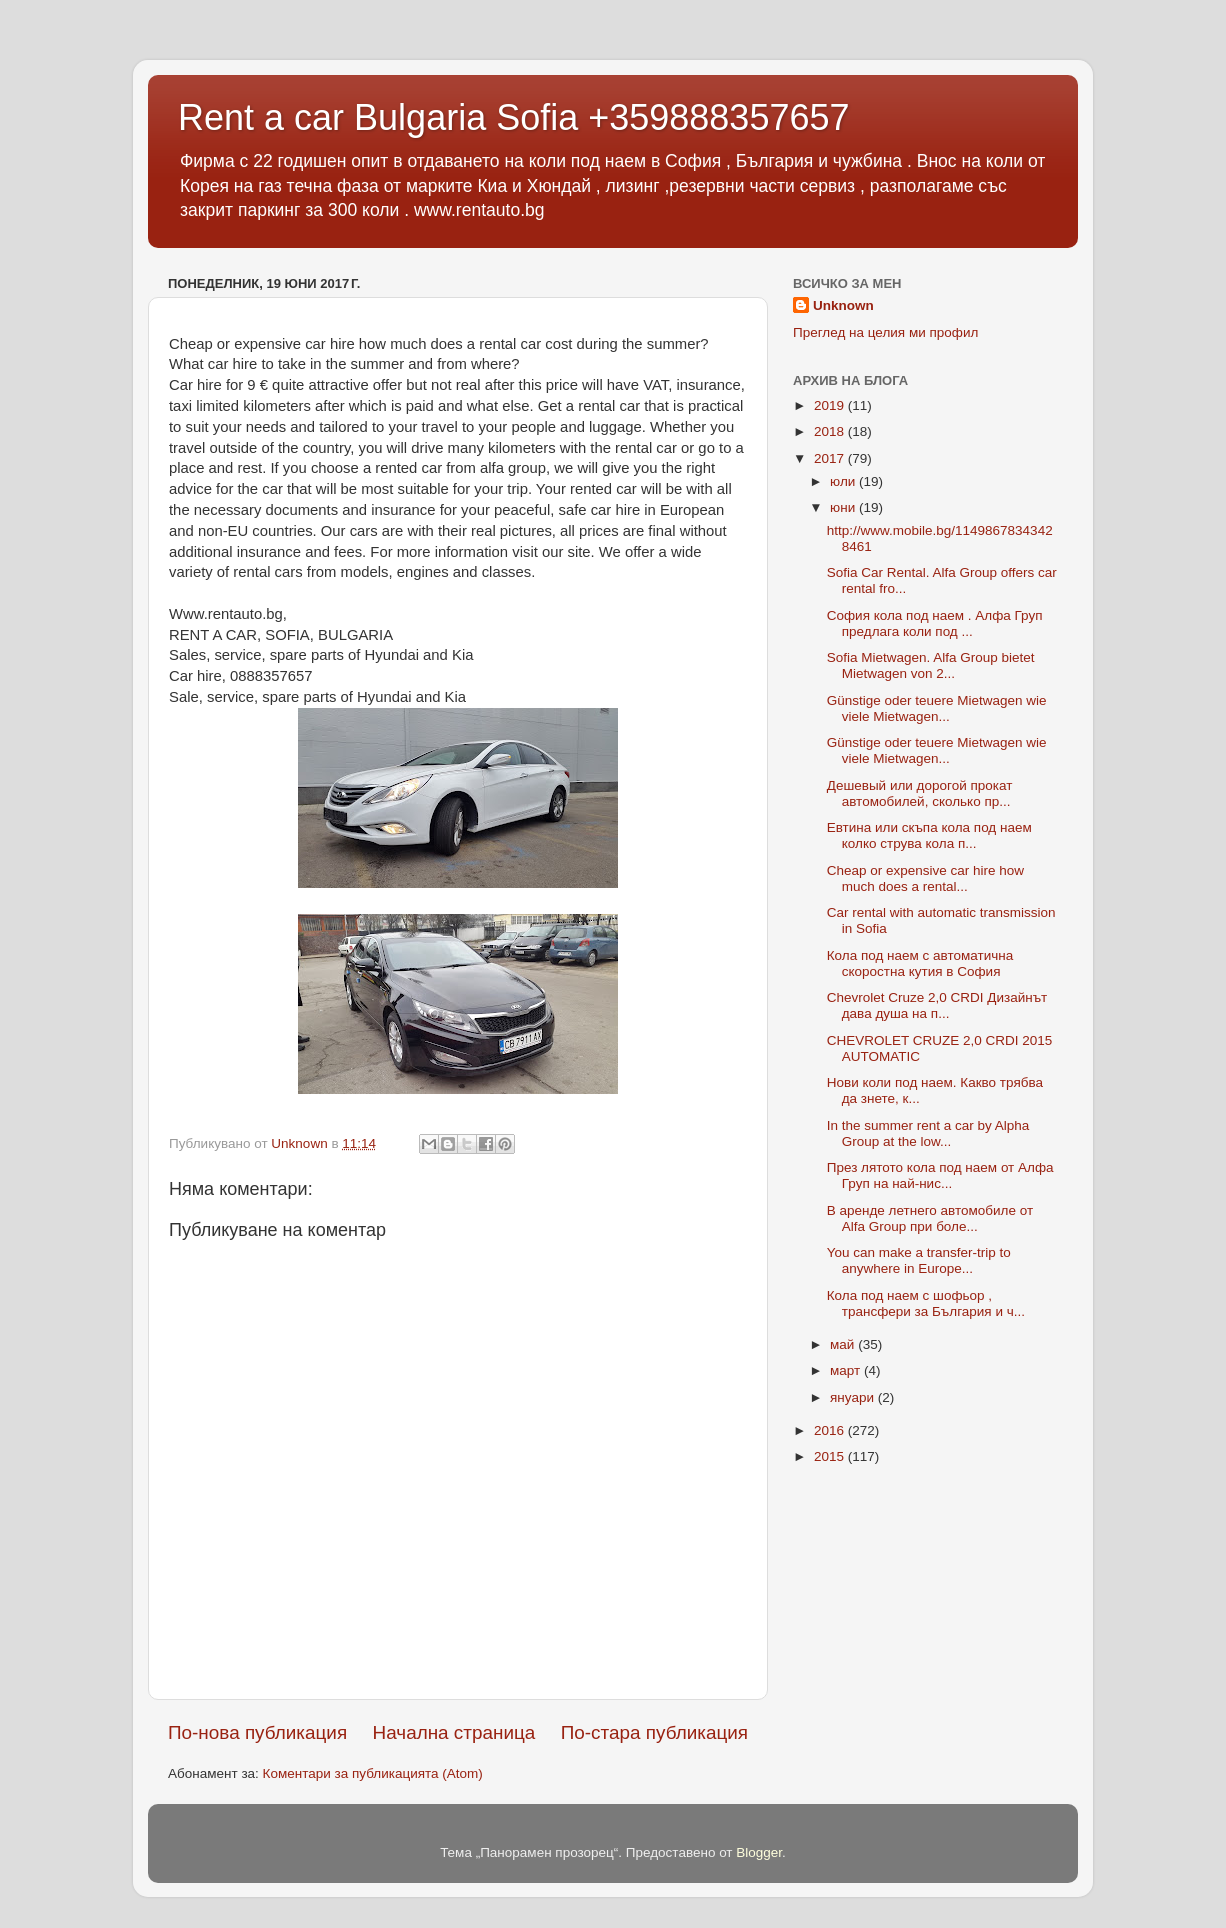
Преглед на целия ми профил (885, 332)
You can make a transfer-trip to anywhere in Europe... (919, 1260)
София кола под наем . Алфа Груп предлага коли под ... (935, 623)
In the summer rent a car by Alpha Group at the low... (928, 1133)
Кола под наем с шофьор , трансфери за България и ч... (926, 1303)
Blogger (759, 1852)
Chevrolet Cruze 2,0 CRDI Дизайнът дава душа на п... (937, 1005)
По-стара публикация (654, 1732)
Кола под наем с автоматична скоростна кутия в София (920, 963)
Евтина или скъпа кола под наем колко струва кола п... (929, 835)
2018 (831, 431)
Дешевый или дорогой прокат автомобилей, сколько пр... (920, 793)
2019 (831, 405)
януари (854, 1397)
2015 (831, 1456)
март (847, 1370)
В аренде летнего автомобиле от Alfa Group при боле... (930, 1218)
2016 (831, 1430)
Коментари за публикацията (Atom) (373, 1773)
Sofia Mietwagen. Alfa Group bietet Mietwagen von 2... (931, 665)
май (844, 1344)
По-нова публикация (257, 1732)
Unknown (843, 305)
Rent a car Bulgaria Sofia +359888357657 (514, 117)
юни (844, 507)
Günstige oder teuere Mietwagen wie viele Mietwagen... (937, 708)
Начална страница (454, 1732)
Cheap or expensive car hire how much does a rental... (925, 878)
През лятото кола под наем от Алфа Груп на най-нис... (940, 1175)
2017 (831, 458)
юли (844, 481)
